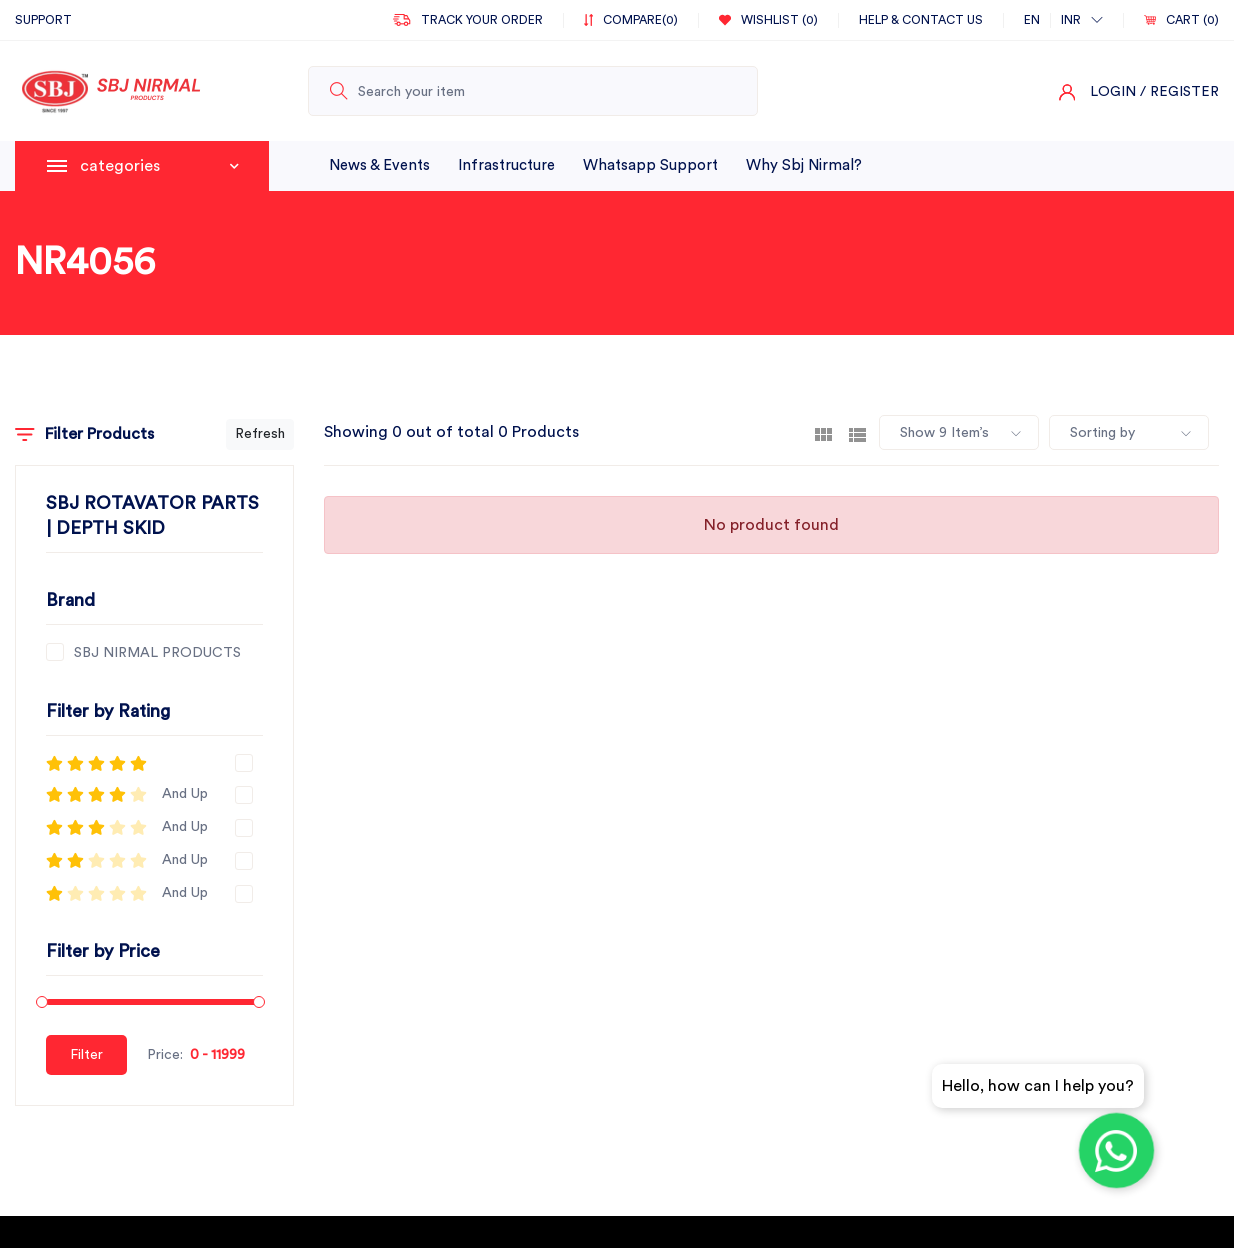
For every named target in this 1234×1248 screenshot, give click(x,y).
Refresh (260, 434)
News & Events (379, 165)
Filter (86, 1055)
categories (159, 166)
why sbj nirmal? (804, 165)
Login (1113, 92)
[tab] (823, 433)
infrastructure (506, 165)
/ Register (1179, 92)
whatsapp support (650, 165)
